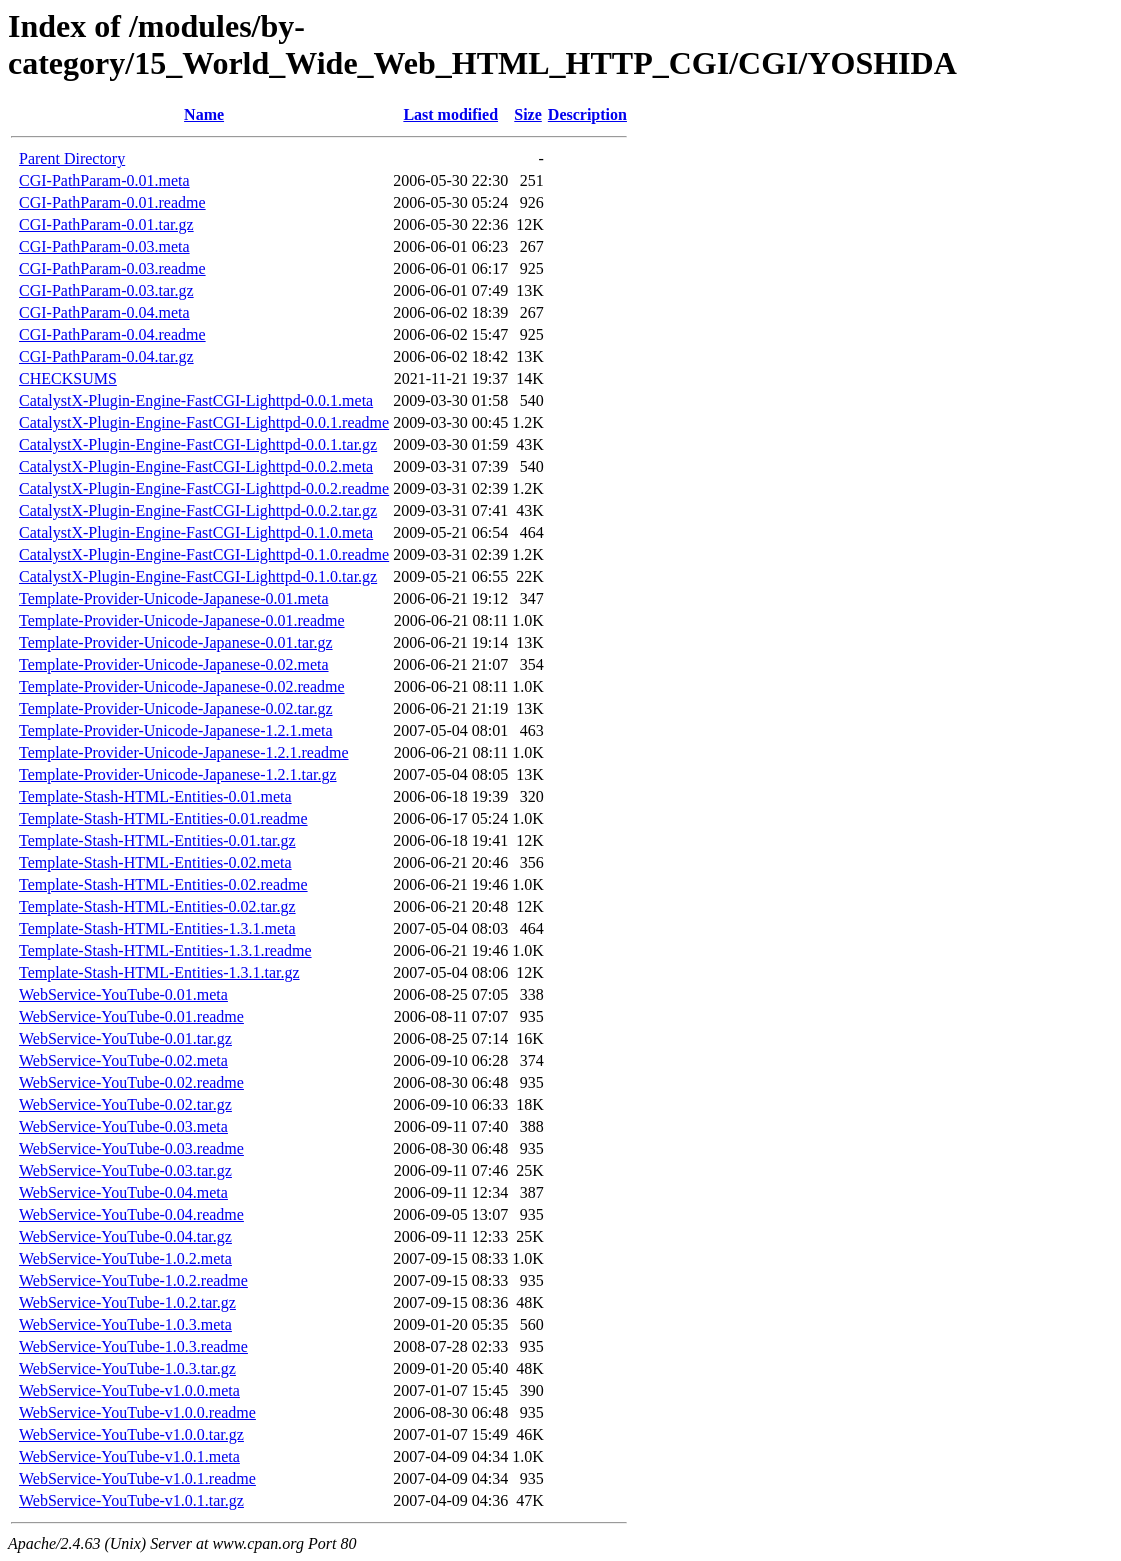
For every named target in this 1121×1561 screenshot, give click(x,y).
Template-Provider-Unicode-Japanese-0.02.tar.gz (176, 708)
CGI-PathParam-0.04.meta (104, 312)
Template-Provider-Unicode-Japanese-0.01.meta (174, 598)
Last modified (450, 114)
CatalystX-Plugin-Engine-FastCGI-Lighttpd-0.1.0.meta (196, 532)
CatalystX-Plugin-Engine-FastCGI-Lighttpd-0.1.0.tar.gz (198, 576)
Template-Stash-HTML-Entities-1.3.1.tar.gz (159, 972)
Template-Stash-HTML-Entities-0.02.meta (155, 862)
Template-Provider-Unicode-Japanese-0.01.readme (182, 620)
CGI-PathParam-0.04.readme (112, 334)
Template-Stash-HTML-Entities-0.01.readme (163, 818)
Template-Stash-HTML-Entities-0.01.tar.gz (157, 840)
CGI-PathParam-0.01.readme (112, 202)
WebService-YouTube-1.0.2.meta (125, 1258)
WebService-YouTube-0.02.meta (123, 1060)
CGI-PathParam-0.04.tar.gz (106, 356)
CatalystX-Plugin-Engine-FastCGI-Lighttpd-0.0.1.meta (196, 400)
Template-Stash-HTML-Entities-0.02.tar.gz (157, 906)
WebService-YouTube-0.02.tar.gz (125, 1104)
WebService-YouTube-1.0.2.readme (133, 1280)
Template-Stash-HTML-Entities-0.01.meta (155, 796)
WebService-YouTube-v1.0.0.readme (137, 1412)
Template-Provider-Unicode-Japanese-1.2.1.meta (176, 730)
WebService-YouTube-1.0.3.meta (125, 1324)
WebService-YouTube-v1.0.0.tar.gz (131, 1434)
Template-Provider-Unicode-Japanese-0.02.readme (182, 686)
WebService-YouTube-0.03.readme (131, 1148)
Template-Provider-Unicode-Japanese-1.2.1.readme (184, 752)
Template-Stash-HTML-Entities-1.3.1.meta (157, 928)
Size (528, 114)
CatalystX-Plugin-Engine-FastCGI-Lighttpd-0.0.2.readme (204, 488)
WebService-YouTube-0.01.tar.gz (125, 1038)
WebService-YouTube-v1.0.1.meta (129, 1456)
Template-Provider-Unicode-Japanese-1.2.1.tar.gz (178, 774)
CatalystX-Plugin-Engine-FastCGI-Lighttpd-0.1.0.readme (204, 554)
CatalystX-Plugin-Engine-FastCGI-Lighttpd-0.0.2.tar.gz (198, 510)
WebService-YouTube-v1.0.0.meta (129, 1390)
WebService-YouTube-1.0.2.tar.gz (127, 1302)
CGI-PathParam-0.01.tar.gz (106, 224)
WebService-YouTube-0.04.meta (123, 1192)
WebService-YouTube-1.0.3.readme (133, 1346)
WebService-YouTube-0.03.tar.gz (125, 1170)
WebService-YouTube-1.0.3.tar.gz (127, 1368)
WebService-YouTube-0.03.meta (123, 1126)
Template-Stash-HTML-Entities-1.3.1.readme (165, 950)
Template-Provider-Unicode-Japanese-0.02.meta (174, 664)
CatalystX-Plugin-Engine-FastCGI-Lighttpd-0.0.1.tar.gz (198, 444)
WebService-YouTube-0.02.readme (131, 1082)
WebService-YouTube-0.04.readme (131, 1214)
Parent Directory (72, 158)
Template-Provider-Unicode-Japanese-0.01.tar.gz (176, 642)
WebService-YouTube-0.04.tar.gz (125, 1236)
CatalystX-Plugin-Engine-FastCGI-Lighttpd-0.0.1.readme (204, 422)
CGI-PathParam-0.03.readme (112, 268)
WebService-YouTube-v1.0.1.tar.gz (131, 1500)
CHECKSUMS (68, 378)
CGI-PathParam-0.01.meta (104, 180)
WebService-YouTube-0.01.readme (131, 1016)
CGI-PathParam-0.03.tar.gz (106, 290)
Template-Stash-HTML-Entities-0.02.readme (163, 884)
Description (587, 114)
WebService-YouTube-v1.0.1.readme (137, 1478)
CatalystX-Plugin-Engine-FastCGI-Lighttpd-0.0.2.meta (196, 466)
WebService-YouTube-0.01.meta (123, 994)
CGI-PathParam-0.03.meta (104, 246)
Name (204, 114)
